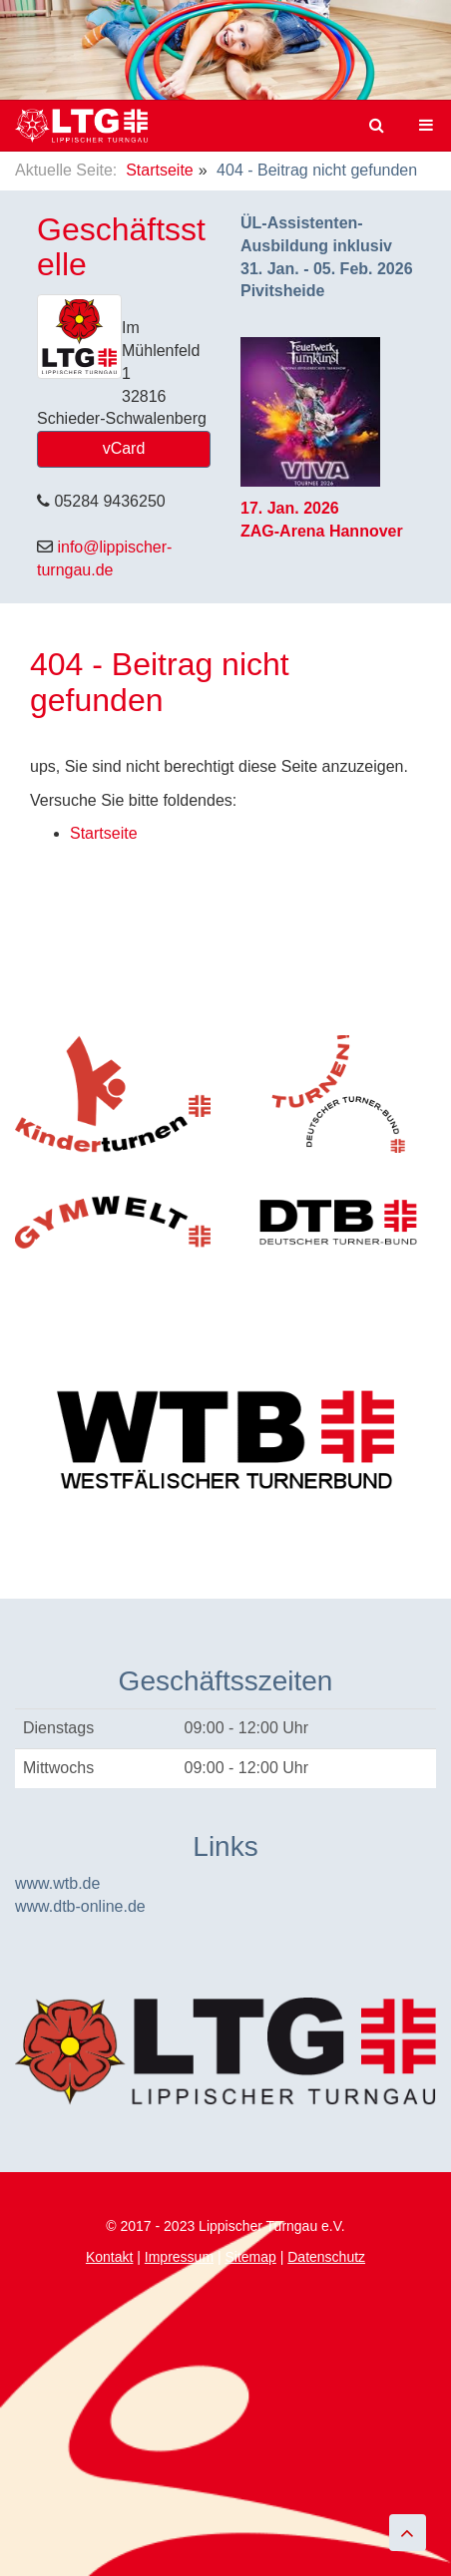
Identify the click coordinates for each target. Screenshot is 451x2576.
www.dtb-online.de (80, 1906)
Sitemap (250, 2257)
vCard (124, 448)
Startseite (160, 170)
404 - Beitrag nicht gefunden (159, 681)
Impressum (179, 2257)
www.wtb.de (57, 1883)
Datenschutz (326, 2257)
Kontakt (109, 2257)
